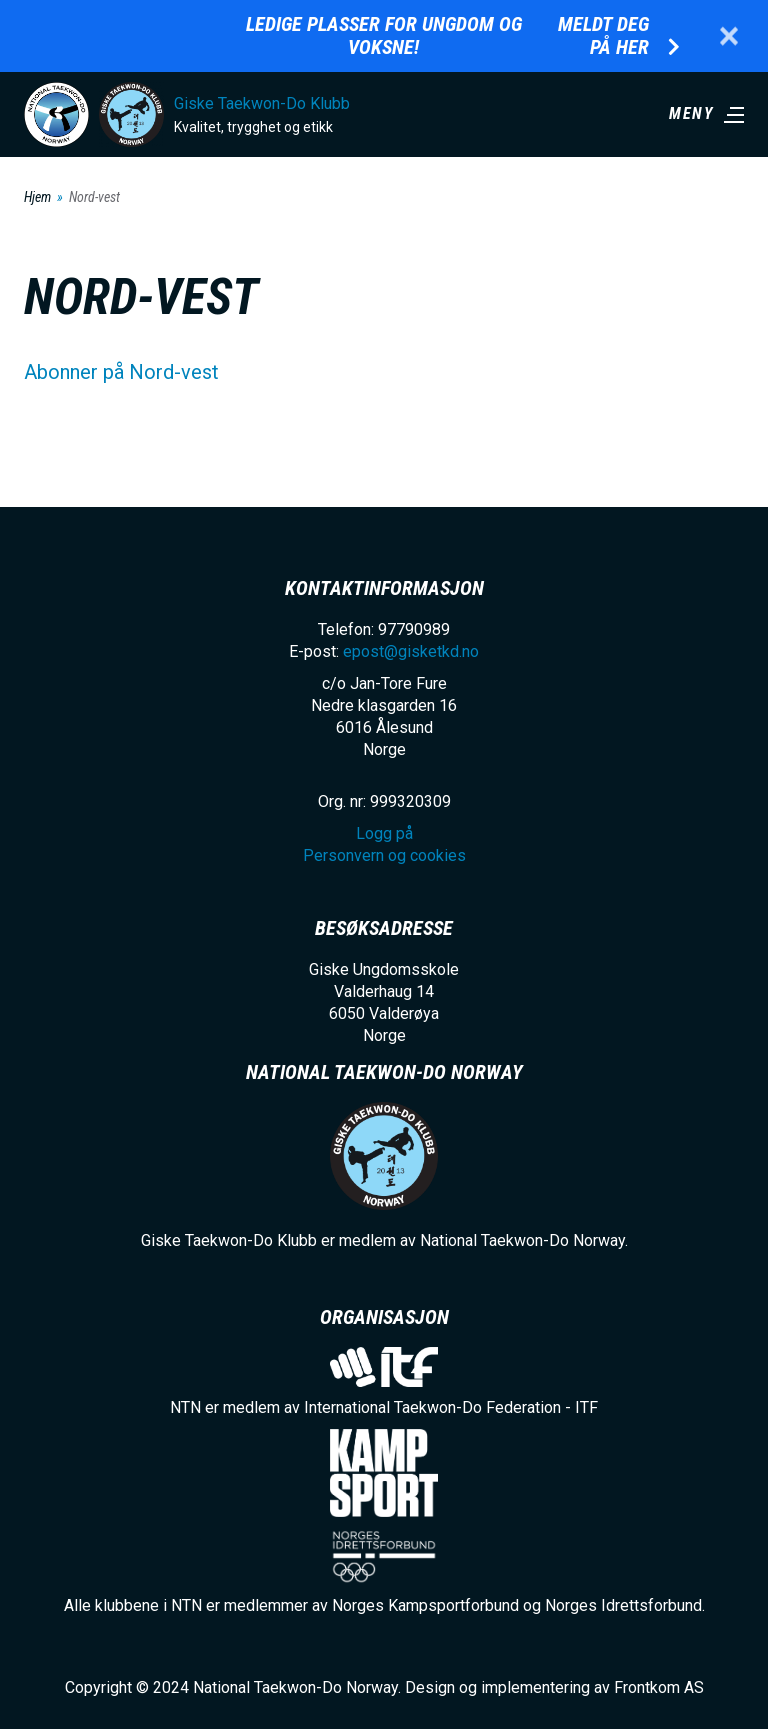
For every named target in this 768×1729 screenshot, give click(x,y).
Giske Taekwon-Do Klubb (262, 103)
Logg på (384, 833)
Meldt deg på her (603, 36)
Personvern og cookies (384, 855)
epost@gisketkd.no (411, 651)
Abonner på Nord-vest (121, 372)
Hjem (37, 197)
